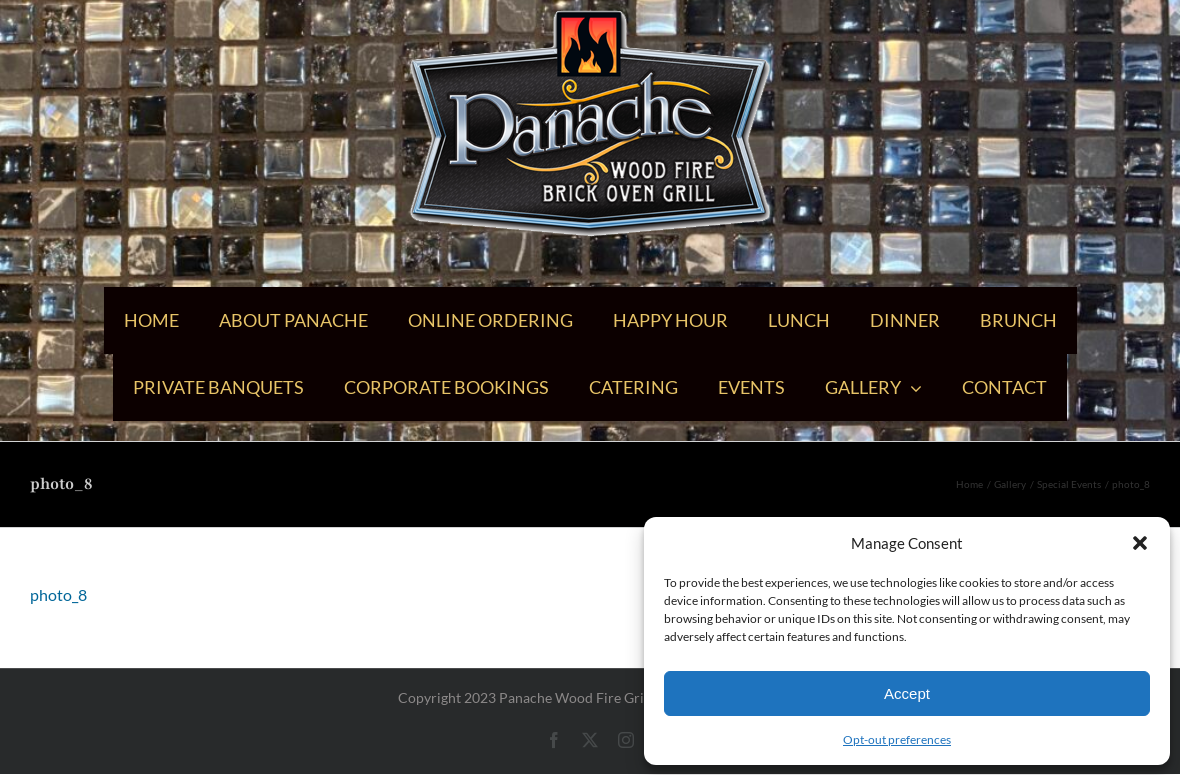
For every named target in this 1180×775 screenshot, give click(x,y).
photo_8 (58, 594)
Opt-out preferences (897, 739)
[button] (1140, 543)
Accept (907, 693)
